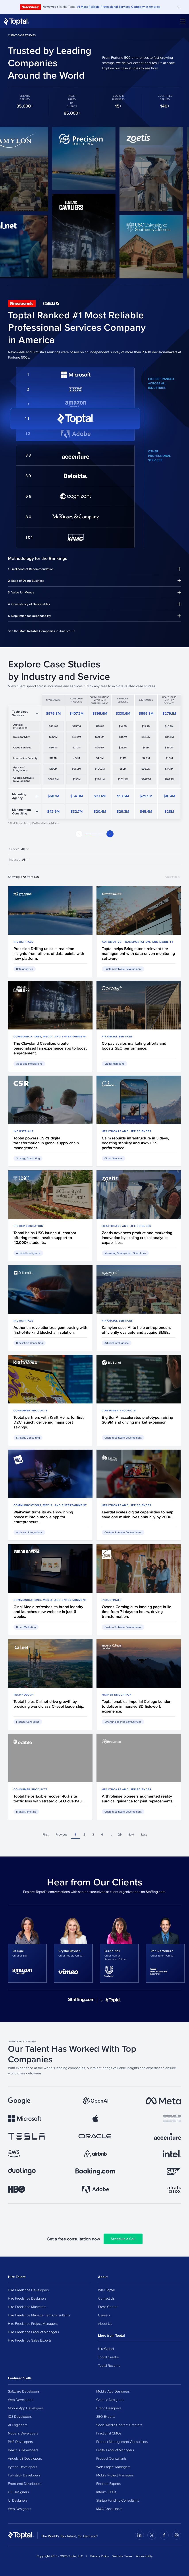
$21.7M (76, 748)
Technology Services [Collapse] (26, 713)
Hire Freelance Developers (28, 2289)
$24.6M (99, 748)
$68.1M (53, 796)
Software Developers (24, 2391)
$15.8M (99, 726)
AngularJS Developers (25, 2458)
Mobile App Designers (113, 2391)
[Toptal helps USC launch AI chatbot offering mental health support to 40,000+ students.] (50, 1215)
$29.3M (123, 811)
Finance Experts (108, 2483)
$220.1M (100, 779)
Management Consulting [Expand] (26, 811)
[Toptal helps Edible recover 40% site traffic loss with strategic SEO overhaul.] (50, 1777)
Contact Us (106, 2298)
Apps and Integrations (20, 768)
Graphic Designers (110, 2399)
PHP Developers (20, 2441)
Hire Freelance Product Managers (33, 2331)
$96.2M (76, 769)
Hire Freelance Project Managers (33, 2323)
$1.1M (123, 758)
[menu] (182, 21)
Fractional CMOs (108, 2433)
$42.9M (53, 811)
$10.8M (169, 726)
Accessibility (144, 2556)
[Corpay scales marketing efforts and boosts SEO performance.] (138, 1026)
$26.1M (123, 748)
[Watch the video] (88, 158)
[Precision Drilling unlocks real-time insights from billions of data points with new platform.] (50, 931)
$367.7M (146, 779)
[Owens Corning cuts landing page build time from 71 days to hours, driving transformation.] (138, 1589)
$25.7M (76, 726)
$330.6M (123, 713)
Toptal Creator (108, 2357)
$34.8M (169, 737)
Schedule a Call (123, 2238)
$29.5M (146, 796)
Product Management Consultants (122, 2441)
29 (120, 1834)
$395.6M (100, 713)
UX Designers (18, 2491)
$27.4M (100, 796)
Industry (19, 859)
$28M (169, 811)
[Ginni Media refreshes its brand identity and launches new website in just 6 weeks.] (50, 1589)
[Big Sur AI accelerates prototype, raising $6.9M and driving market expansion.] (138, 1400)
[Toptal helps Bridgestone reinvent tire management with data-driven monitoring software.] (138, 931)
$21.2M (146, 726)
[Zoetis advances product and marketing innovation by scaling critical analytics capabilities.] (138, 1215)
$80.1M (53, 748)
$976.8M (53, 713)
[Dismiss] (178, 7)
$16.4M (169, 796)
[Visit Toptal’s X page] (151, 2535)
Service (19, 849)
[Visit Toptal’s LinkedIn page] (139, 2535)
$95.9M (145, 769)
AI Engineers (17, 2424)
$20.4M (100, 811)
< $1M (76, 758)
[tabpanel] (27, 1949)
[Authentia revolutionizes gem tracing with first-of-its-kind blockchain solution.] (50, 1308)
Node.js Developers (23, 2433)
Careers (104, 2315)
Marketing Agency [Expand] (26, 796)
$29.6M (99, 737)
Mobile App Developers (26, 2408)
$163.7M (169, 779)
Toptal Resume (109, 2365)
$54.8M (76, 796)
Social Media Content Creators (119, 2424)
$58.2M (145, 737)
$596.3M (146, 713)
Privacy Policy (99, 2556)
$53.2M (76, 737)
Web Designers (19, 2508)
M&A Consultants (109, 2508)
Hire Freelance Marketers (27, 2306)
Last (144, 1834)
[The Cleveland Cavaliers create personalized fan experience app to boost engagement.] (50, 1026)
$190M (53, 769)
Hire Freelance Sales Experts (29, 2340)
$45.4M (146, 811)
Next (131, 1834)
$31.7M (123, 737)
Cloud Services (22, 748)
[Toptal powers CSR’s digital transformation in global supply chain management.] (50, 1121)
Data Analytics (21, 737)
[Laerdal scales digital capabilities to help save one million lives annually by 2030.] (138, 1495)
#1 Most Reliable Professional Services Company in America (118, 6)
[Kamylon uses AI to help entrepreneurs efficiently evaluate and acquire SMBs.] (138, 1308)
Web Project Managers (113, 2466)
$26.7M (169, 748)
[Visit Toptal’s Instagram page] (176, 2535)
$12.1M (53, 758)
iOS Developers (20, 2416)
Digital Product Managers (115, 2450)
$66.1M (53, 737)
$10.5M (123, 726)
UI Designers (17, 2500)
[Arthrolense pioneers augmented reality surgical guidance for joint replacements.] (138, 1777)
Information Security (25, 758)
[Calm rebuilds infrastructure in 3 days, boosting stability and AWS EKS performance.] (138, 1121)
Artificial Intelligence (20, 726)
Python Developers (22, 2466)
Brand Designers (109, 2408)
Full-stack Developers (24, 2475)
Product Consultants (111, 2458)
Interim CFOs (106, 2491)
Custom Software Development (23, 779)
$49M (146, 748)
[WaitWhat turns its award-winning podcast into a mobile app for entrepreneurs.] (50, 1495)
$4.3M (100, 758)
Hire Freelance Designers (27, 2298)
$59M (123, 769)
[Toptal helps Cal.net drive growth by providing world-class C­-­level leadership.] (50, 1684)
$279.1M (169, 713)
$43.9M (53, 726)
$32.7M (77, 811)
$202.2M (123, 779)
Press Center (108, 2306)
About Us (105, 2323)
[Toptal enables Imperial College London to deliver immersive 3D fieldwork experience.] (138, 1684)
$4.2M (146, 758)
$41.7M (169, 769)
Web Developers (20, 2399)
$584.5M (53, 779)
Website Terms (122, 2556)
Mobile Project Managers (115, 2475)
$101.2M (100, 769)
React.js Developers (23, 2450)
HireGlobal (106, 2348)
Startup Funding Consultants (117, 2500)
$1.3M (169, 758)
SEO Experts (105, 2416)
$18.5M (123, 796)
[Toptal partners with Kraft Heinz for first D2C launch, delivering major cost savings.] (50, 1400)
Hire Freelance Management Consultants (39, 2315)
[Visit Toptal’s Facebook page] (164, 2535)
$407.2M (76, 713)
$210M (77, 779)
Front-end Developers (24, 2483)
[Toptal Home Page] (21, 2534)
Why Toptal (106, 2289)
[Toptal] (16, 21)
